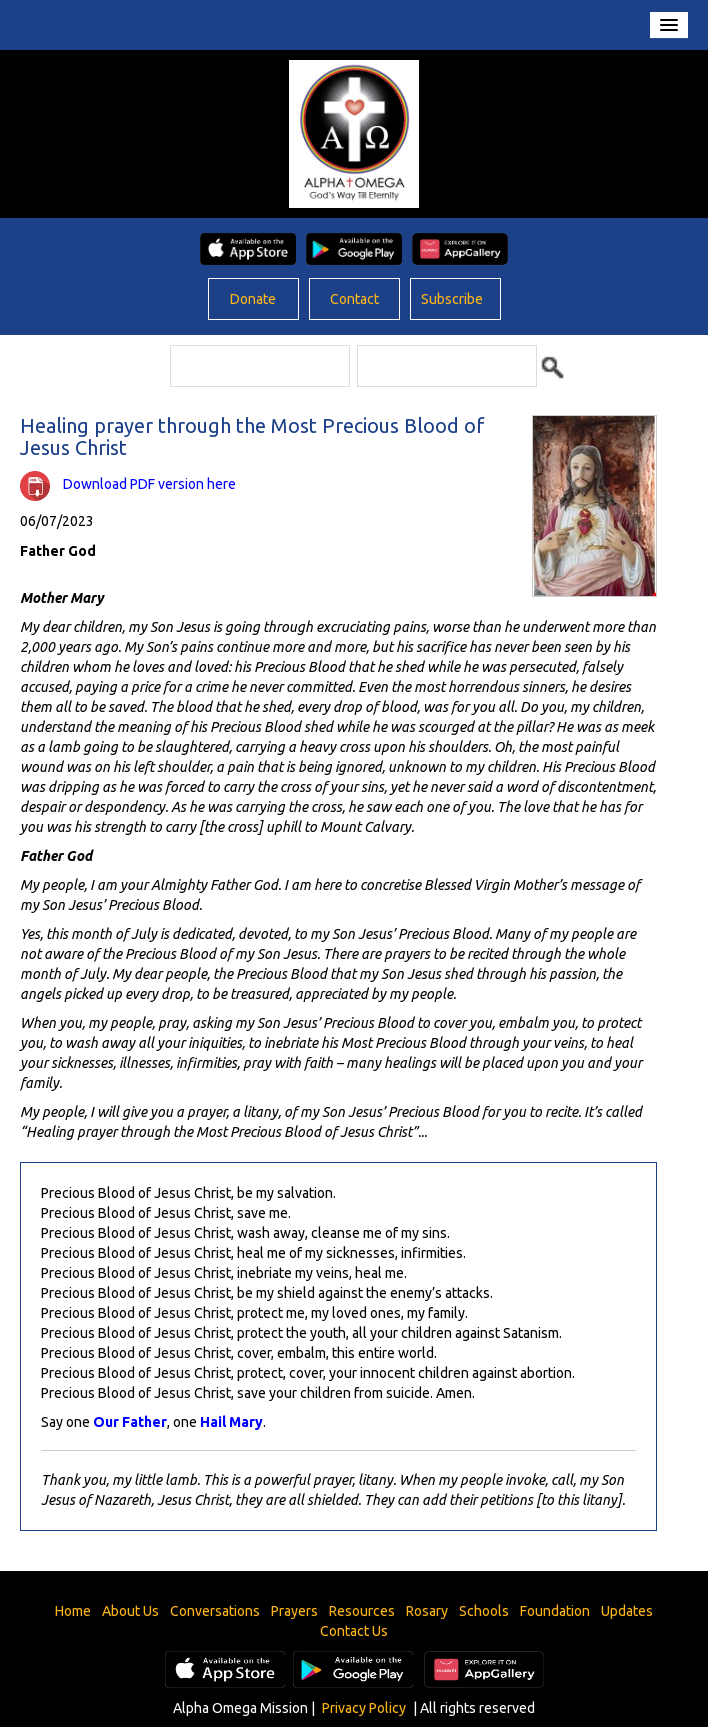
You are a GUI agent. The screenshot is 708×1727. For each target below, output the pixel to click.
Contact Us (354, 1631)
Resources (362, 1611)
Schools (484, 1611)
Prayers (294, 1611)
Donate (253, 299)
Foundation (555, 1611)
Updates (627, 1611)
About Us (130, 1611)
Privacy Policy (364, 1708)
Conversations (215, 1611)
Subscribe (452, 299)
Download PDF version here (149, 484)
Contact (354, 299)
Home (73, 1611)
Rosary (427, 1611)
